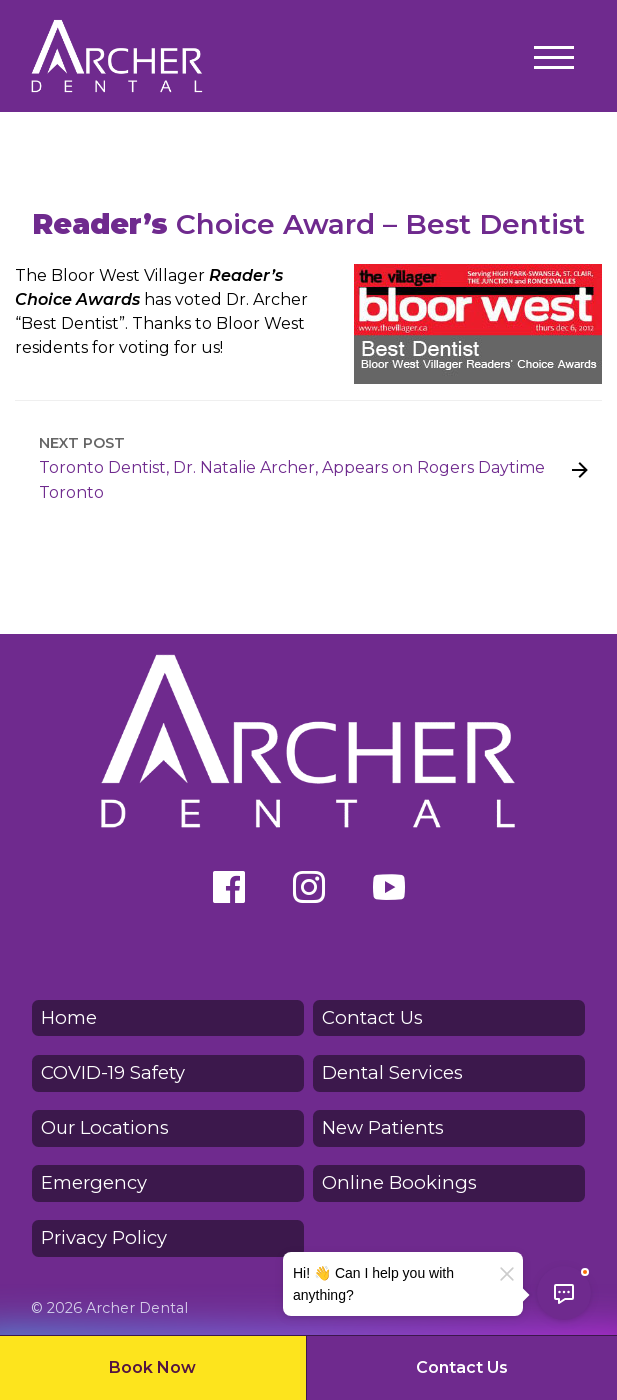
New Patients (383, 1127)
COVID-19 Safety (113, 1072)
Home (69, 1017)
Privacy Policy (104, 1237)
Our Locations (105, 1127)
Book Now (152, 1367)
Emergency (94, 1182)
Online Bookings (399, 1182)
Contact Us (462, 1367)
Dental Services (392, 1072)
